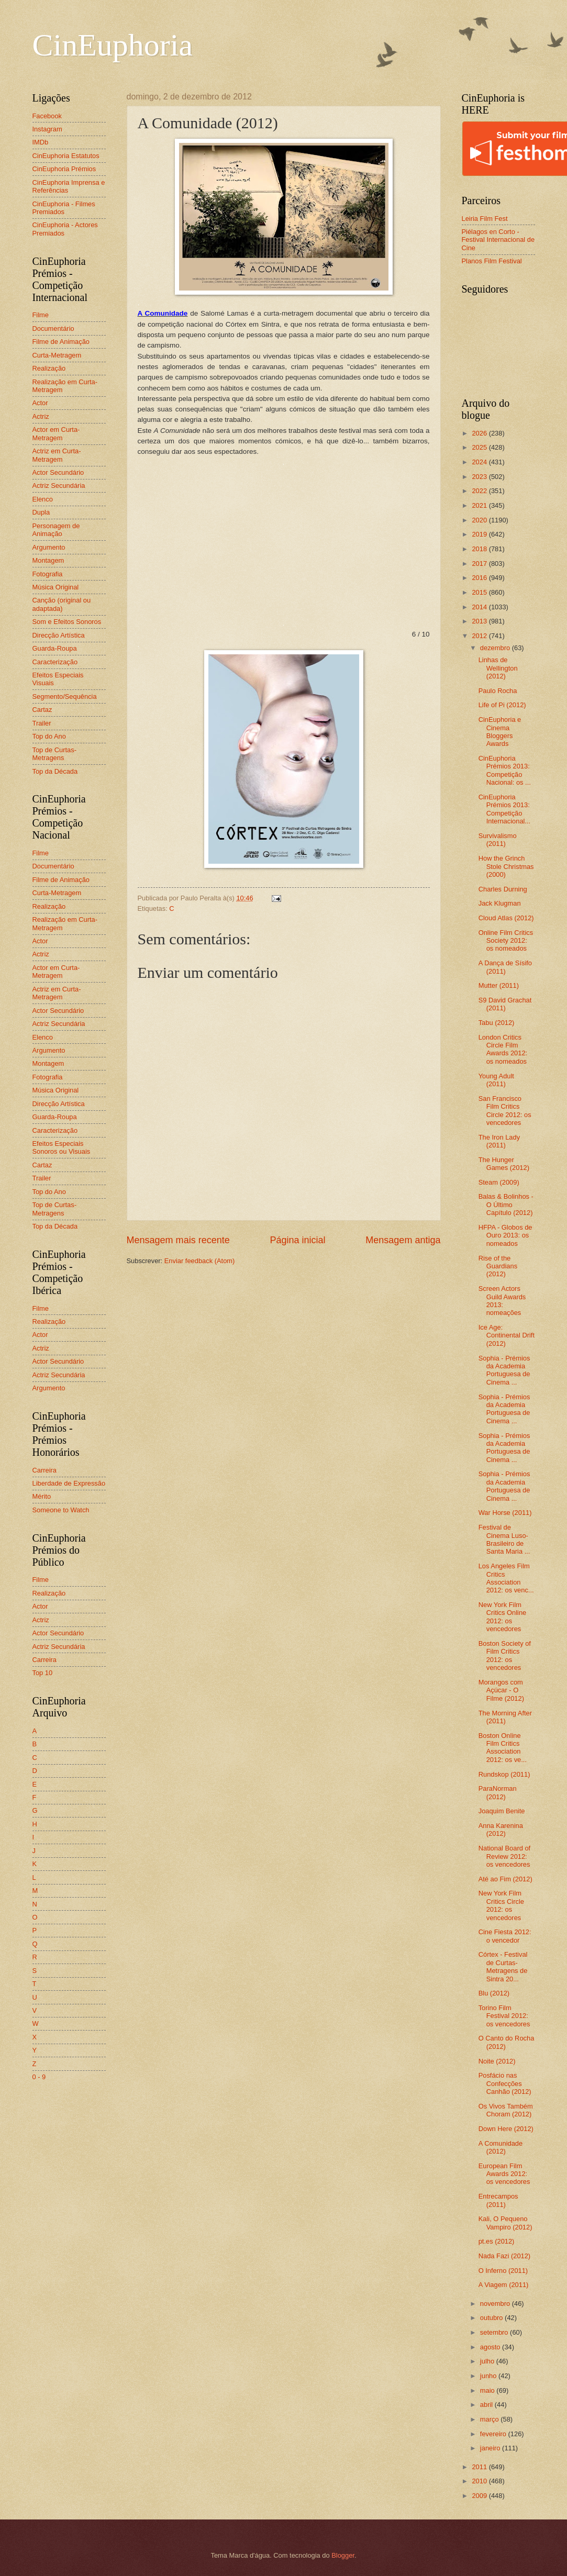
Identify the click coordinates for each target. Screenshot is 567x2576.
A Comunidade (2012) (500, 2147)
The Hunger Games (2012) (504, 1164)
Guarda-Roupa (54, 648)
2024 (480, 462)
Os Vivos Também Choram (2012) (506, 2110)
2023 (480, 477)
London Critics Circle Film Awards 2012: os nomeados (503, 1049)
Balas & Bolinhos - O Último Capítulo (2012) (506, 1204)
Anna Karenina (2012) (501, 1829)
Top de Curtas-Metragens (54, 754)
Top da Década (55, 771)
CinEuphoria (112, 45)
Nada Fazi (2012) (504, 2256)
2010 (480, 2481)
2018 (480, 549)
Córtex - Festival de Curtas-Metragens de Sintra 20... (503, 1966)
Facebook (47, 116)
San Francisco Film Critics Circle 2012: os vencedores (505, 1111)
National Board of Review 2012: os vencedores (505, 1856)
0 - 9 (39, 2077)
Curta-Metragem (57, 355)
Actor (40, 403)
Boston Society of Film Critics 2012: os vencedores (505, 1655)
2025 (480, 447)
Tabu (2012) (497, 1023)
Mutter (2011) (499, 985)
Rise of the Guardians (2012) (498, 1266)
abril (487, 2404)
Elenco (42, 499)
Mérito (41, 1496)
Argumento (48, 547)
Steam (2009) (499, 1182)
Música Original (55, 587)
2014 (480, 607)
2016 (480, 578)
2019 (480, 534)
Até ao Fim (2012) (505, 1879)
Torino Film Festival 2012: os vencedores (504, 2016)
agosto (491, 2347)
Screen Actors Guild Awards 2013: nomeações (502, 1301)
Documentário (53, 328)
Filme (40, 315)
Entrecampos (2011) (498, 2200)
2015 (480, 592)
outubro (492, 2318)
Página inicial (297, 1240)
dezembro (496, 648)
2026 (480, 433)
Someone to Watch (61, 1510)
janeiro (491, 2448)
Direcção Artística (58, 635)
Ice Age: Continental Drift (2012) (507, 1335)
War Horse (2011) (505, 1512)
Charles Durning (503, 889)
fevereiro (494, 2434)
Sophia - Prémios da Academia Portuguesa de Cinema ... (504, 1370)
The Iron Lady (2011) (499, 1141)
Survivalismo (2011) (498, 839)
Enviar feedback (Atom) (199, 1261)
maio (488, 2390)
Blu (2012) (494, 1993)
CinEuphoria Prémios (64, 169)
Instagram (47, 129)
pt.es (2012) (497, 2241)
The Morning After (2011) (505, 1717)
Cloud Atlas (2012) (506, 918)
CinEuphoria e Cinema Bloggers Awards (500, 732)
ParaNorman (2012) (498, 1792)
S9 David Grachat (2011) (505, 1004)
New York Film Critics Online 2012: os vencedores (503, 1617)
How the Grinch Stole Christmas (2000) (506, 866)
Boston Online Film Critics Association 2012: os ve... (503, 1748)
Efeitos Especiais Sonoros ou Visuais (61, 1147)
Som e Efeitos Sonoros (67, 622)
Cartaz (42, 709)
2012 (480, 636)
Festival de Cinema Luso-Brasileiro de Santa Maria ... (504, 1539)
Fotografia (47, 574)
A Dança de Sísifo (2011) (505, 967)
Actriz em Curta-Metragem (56, 455)
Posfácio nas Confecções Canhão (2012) (505, 2083)
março (490, 2419)
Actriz (40, 416)
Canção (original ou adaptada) (61, 604)
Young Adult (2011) (496, 1080)
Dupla (41, 512)
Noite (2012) (497, 2061)
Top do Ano (49, 736)
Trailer (41, 723)
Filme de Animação (61, 341)
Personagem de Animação (56, 530)
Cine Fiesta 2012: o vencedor (505, 1936)
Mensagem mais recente (178, 1240)
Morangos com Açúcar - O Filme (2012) (501, 1690)
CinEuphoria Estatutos (65, 156)
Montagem (48, 560)
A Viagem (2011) (504, 2285)
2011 (480, 2467)
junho (489, 2376)
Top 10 (42, 1673)
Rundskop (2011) (504, 1774)
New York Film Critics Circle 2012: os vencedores (501, 1905)
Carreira (44, 1470)
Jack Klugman (500, 903)
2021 (480, 505)
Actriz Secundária (58, 485)
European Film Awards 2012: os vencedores (504, 2174)
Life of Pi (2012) (502, 705)
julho (488, 2361)
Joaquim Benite (502, 1811)
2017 (480, 563)
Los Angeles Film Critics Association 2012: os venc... (506, 1578)
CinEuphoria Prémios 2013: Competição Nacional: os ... (505, 770)
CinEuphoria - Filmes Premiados (63, 208)
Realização (49, 368)
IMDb (40, 142)
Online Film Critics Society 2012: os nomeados (506, 941)
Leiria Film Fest (485, 218)
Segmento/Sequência (64, 696)
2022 (480, 491)
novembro (496, 2303)
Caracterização (55, 662)
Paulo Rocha (498, 691)
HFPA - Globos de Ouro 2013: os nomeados (505, 1235)
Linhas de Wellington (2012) (498, 668)
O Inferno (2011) (503, 2270)
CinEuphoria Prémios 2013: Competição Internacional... (504, 809)
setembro (495, 2332)
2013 (480, 621)
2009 (480, 2496)
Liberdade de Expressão (69, 1483)
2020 (480, 520)
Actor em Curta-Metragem (56, 433)
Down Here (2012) (506, 2129)
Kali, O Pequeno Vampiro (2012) (505, 2223)
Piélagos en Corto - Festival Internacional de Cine (498, 240)
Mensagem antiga (402, 1240)
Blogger (342, 2555)
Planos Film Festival (492, 261)
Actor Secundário (58, 472)
